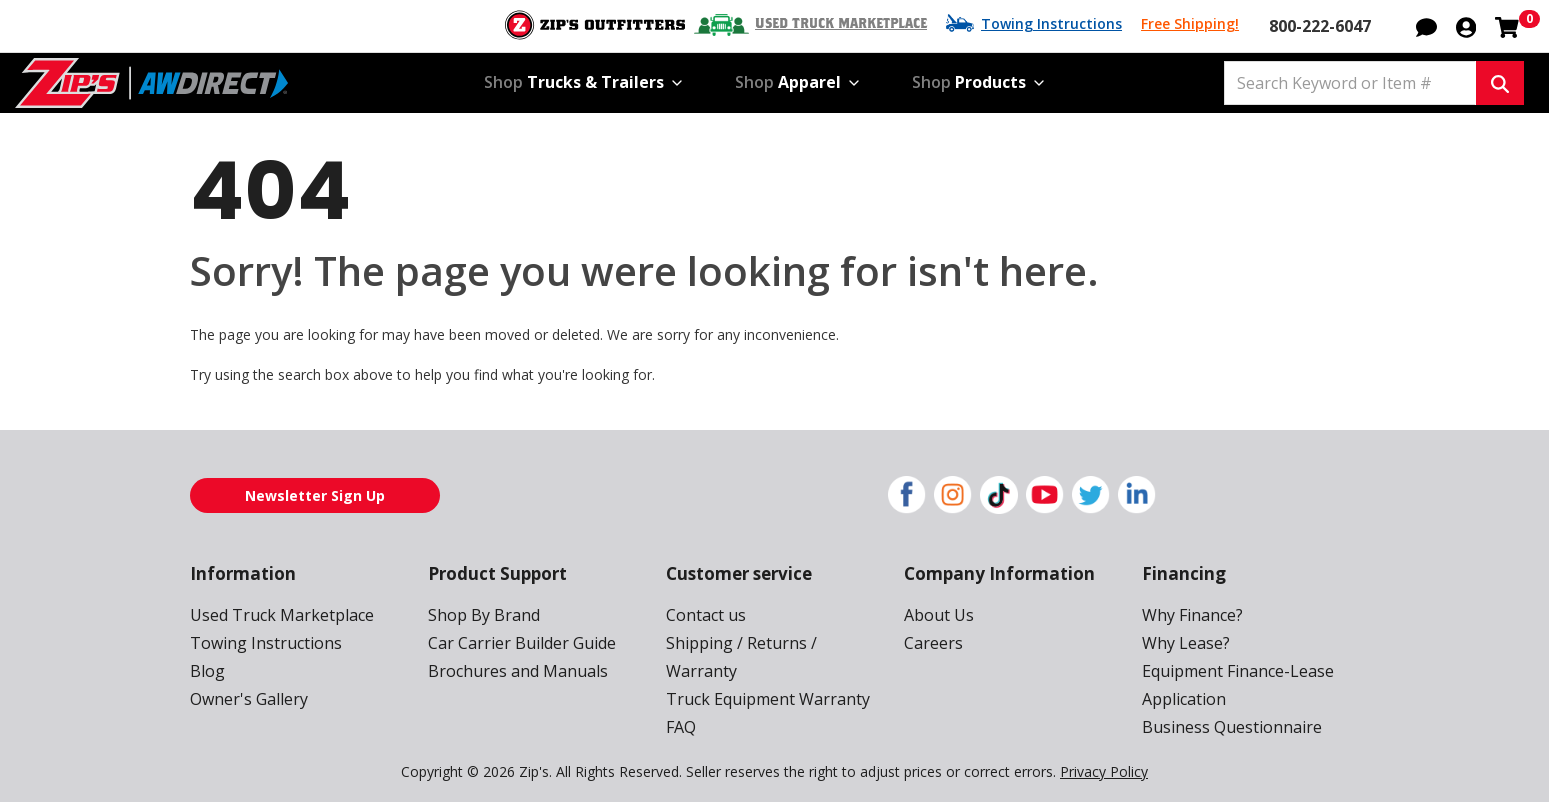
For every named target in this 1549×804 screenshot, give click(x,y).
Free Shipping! (1193, 24)
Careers (932, 643)
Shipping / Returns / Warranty (770, 643)
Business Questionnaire (1226, 727)
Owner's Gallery (246, 699)
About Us (937, 615)
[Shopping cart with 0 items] (1507, 25)
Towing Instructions (1059, 24)
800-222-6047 (1322, 25)
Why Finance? (1193, 615)
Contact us (704, 615)
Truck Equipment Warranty (760, 671)
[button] (1426, 25)
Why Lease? (1186, 643)
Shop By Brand (482, 615)
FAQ (682, 699)
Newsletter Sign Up (315, 496)
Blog (206, 671)
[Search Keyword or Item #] (1350, 83)
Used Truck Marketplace (853, 24)
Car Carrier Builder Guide (518, 643)
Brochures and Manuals (512, 671)
